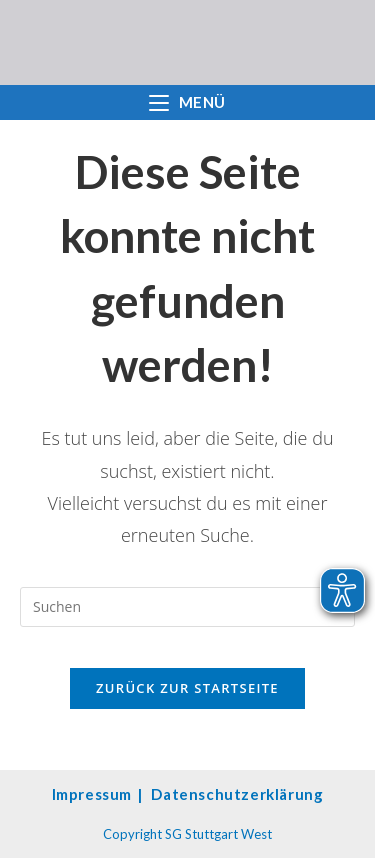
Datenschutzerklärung (237, 794)
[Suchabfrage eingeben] (187, 607)
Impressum (92, 794)
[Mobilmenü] (187, 102)
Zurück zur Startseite (187, 688)
